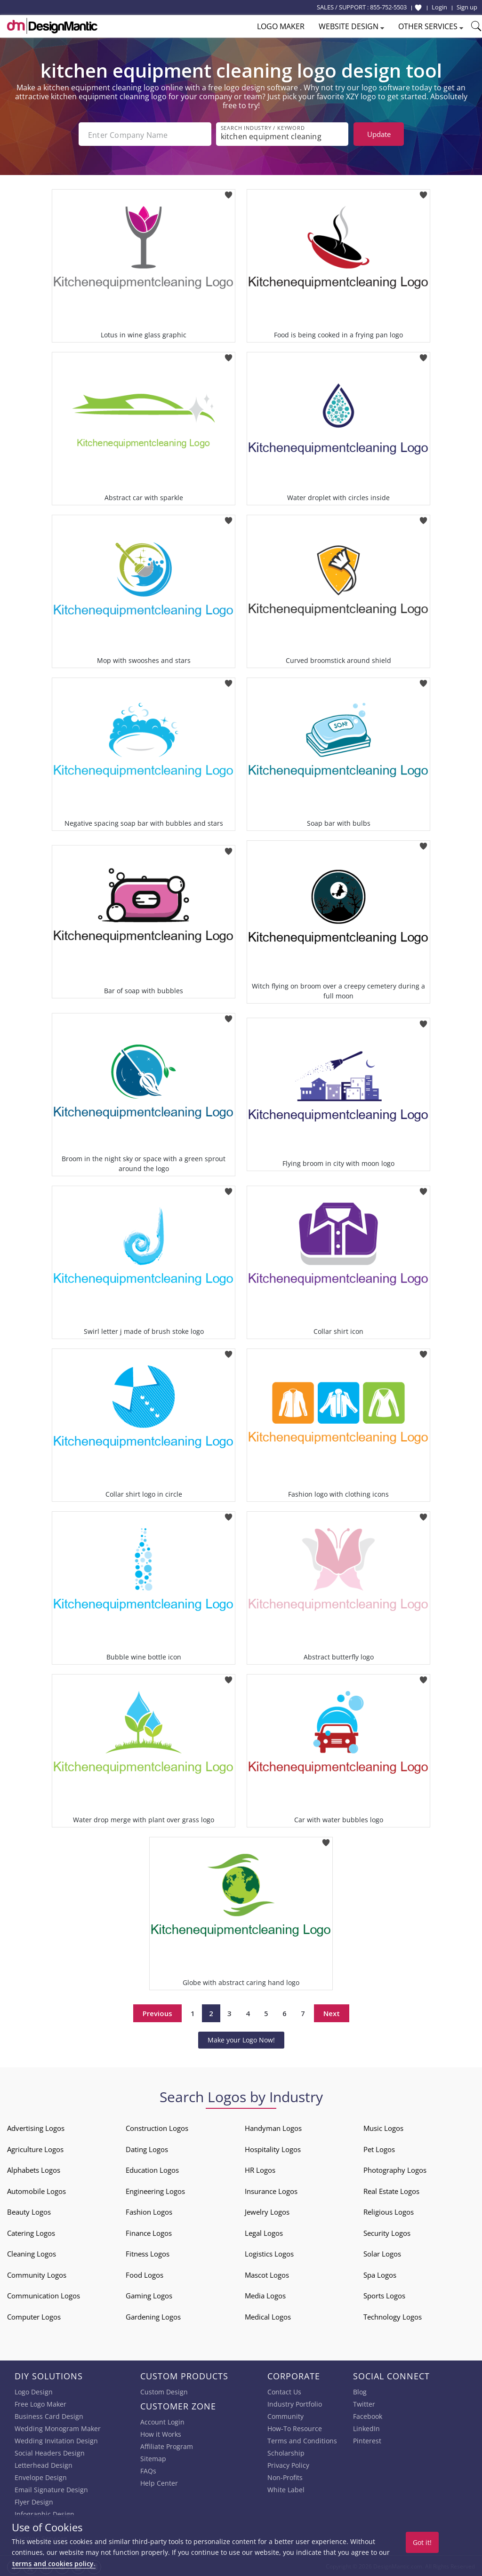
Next (331, 2012)
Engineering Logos (155, 2190)
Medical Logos (268, 2316)
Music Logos (383, 2127)
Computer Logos (34, 2316)
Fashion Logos (149, 2211)
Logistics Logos (269, 2252)
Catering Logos (31, 2232)
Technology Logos (392, 2316)
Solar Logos (382, 2252)
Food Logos (144, 2274)
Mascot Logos (267, 2274)
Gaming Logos (149, 2294)
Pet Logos (379, 2148)
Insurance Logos (271, 2190)
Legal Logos (264, 2232)
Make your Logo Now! (241, 2038)
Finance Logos (149, 2232)
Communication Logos (43, 2294)
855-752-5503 (388, 7)
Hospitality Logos (273, 2148)
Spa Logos (379, 2274)
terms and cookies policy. (54, 2563)
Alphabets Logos (33, 2169)
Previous (157, 2012)
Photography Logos (394, 2169)
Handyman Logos (273, 2127)
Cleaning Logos (31, 2252)
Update (379, 134)
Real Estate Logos (391, 2190)
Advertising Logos (35, 2127)
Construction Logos (157, 2127)
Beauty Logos (29, 2211)
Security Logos (386, 2232)
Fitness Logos (147, 2252)
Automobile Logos (36, 2190)
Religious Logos (388, 2211)
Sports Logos (384, 2294)
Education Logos (152, 2169)
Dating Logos (147, 2148)
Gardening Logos (153, 2316)
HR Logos (260, 2169)
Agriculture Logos (35, 2148)
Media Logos (265, 2294)
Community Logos (36, 2274)
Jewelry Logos (267, 2211)
